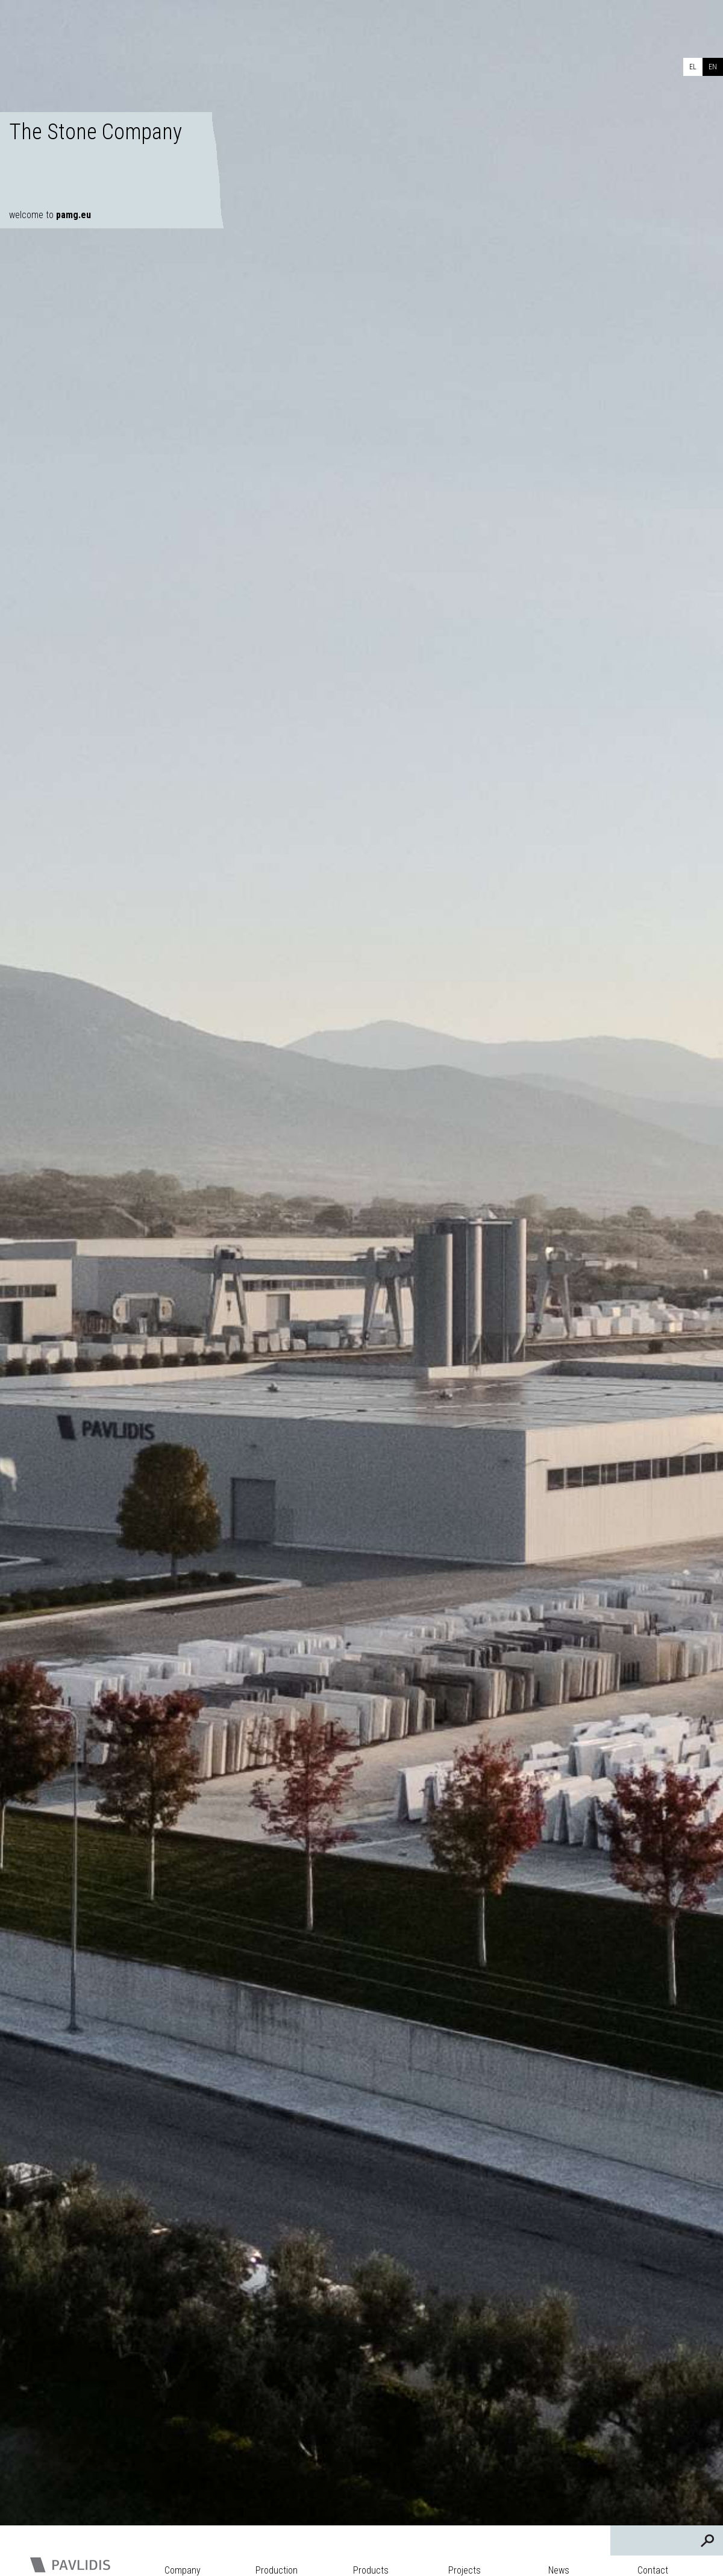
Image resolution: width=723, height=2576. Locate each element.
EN (713, 67)
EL (692, 67)
